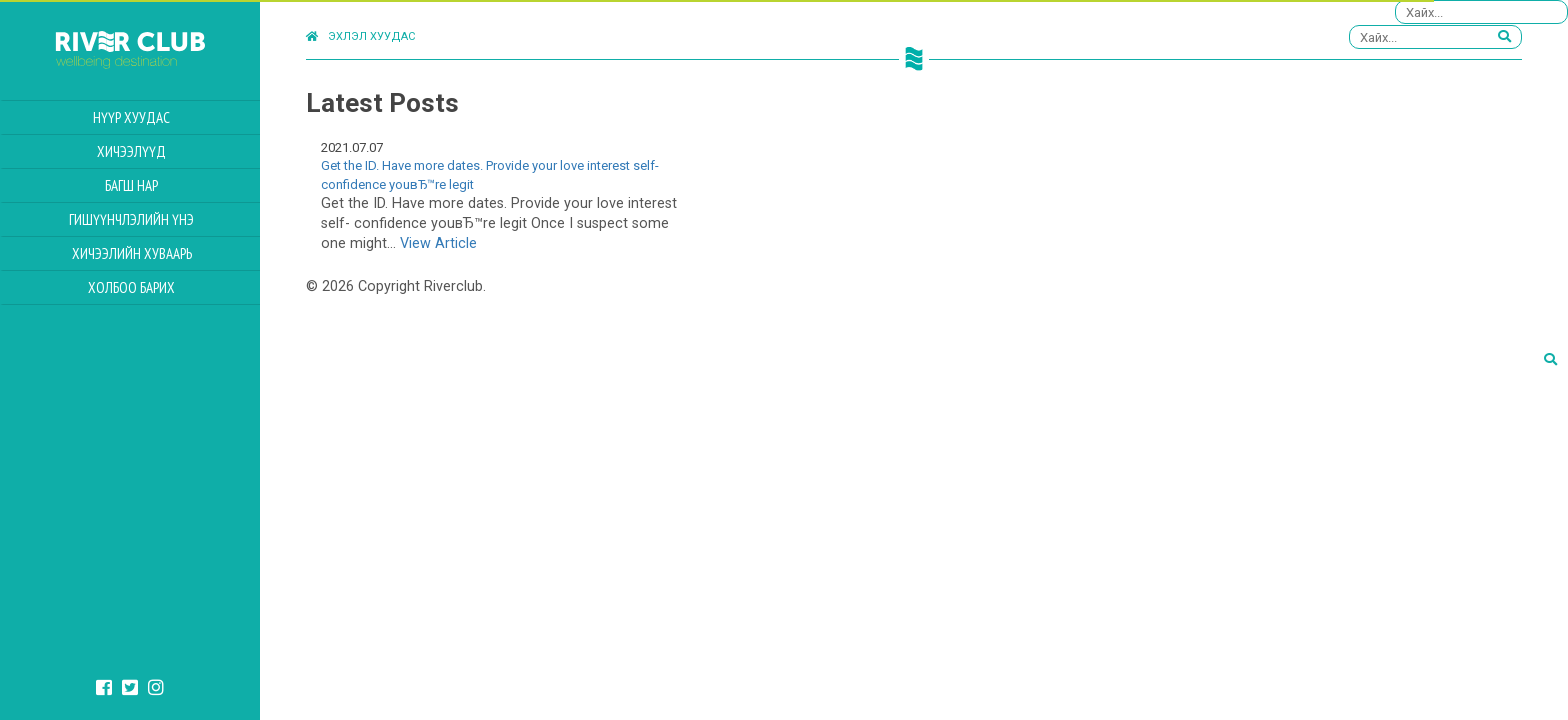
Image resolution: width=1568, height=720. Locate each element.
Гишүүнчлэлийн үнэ (131, 219)
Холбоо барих (131, 287)
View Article (438, 243)
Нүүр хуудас (131, 117)
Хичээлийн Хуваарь (132, 253)
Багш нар (131, 185)
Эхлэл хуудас (360, 36)
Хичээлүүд (131, 151)
